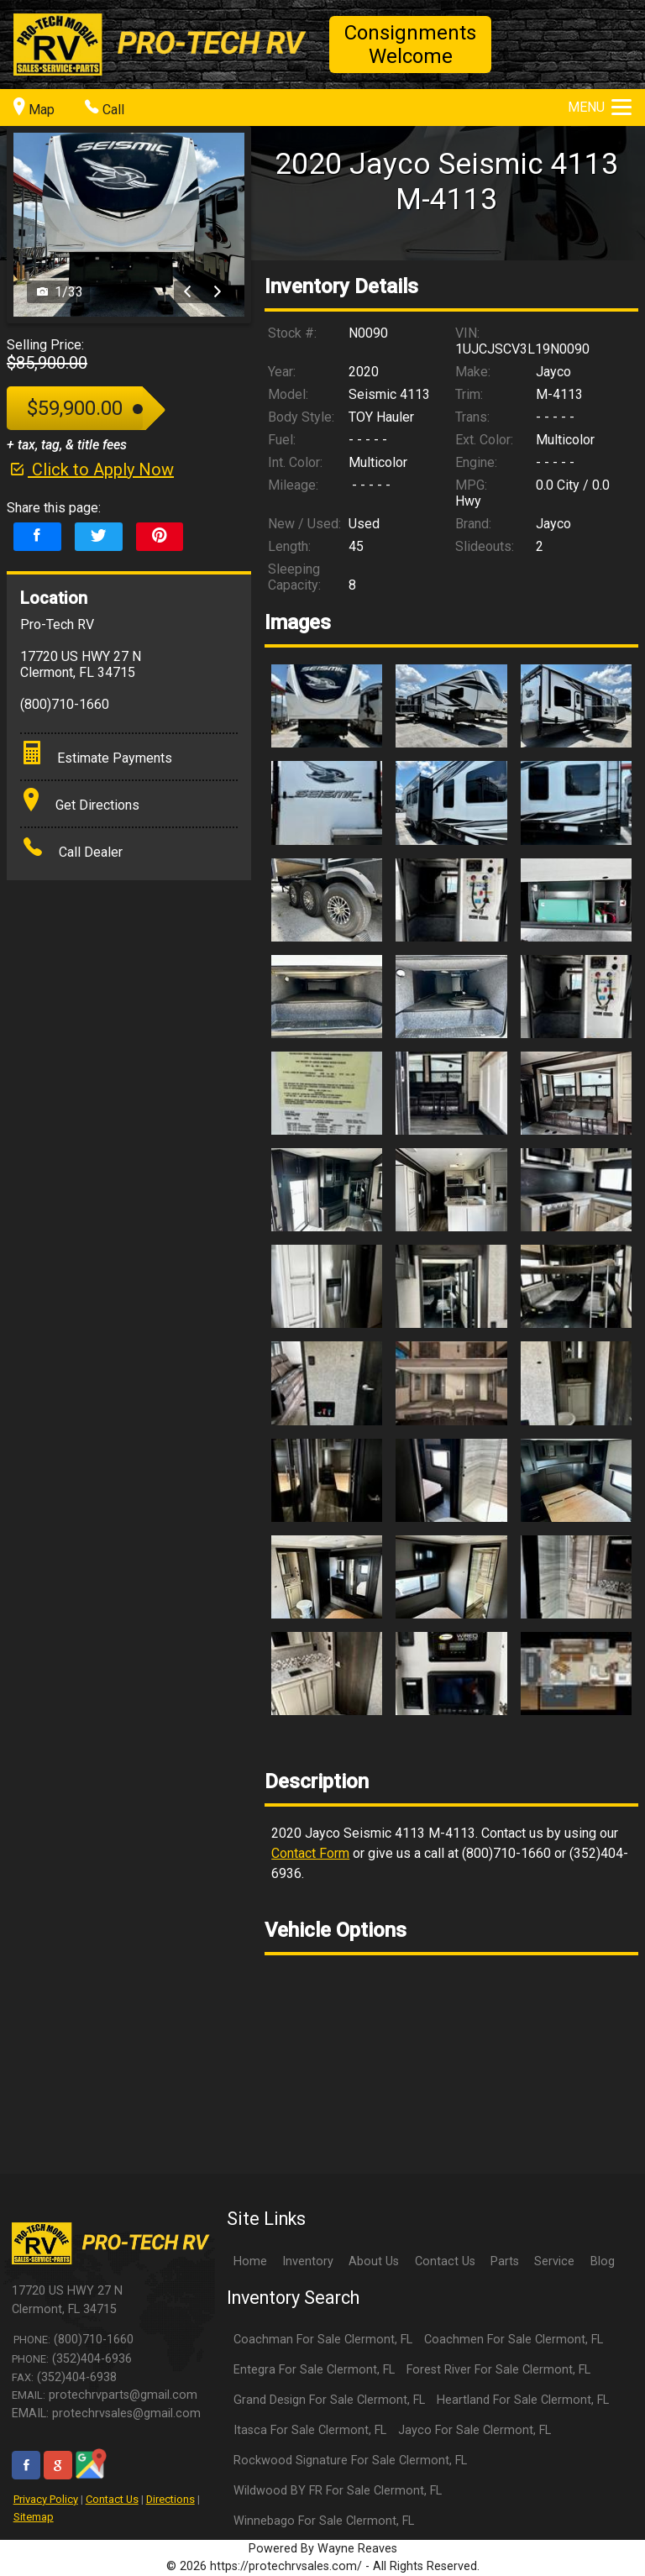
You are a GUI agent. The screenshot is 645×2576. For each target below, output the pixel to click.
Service (554, 2261)
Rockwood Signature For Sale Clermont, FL (350, 2460)
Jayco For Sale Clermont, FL (474, 2430)
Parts (504, 2261)
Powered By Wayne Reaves (323, 2549)
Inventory (307, 2261)
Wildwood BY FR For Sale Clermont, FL (337, 2491)
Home (250, 2261)
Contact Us (112, 2499)
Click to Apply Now (90, 469)
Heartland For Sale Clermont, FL (523, 2400)
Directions (170, 2499)
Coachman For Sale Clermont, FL (322, 2339)
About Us (374, 2261)
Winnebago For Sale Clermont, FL (323, 2521)
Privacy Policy (45, 2499)
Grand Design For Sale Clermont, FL (329, 2400)
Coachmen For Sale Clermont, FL (513, 2339)
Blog (602, 2261)
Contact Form (310, 1853)
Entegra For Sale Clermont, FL (314, 2370)
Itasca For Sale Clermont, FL (309, 2430)
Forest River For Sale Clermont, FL (498, 2370)
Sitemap (33, 2516)
